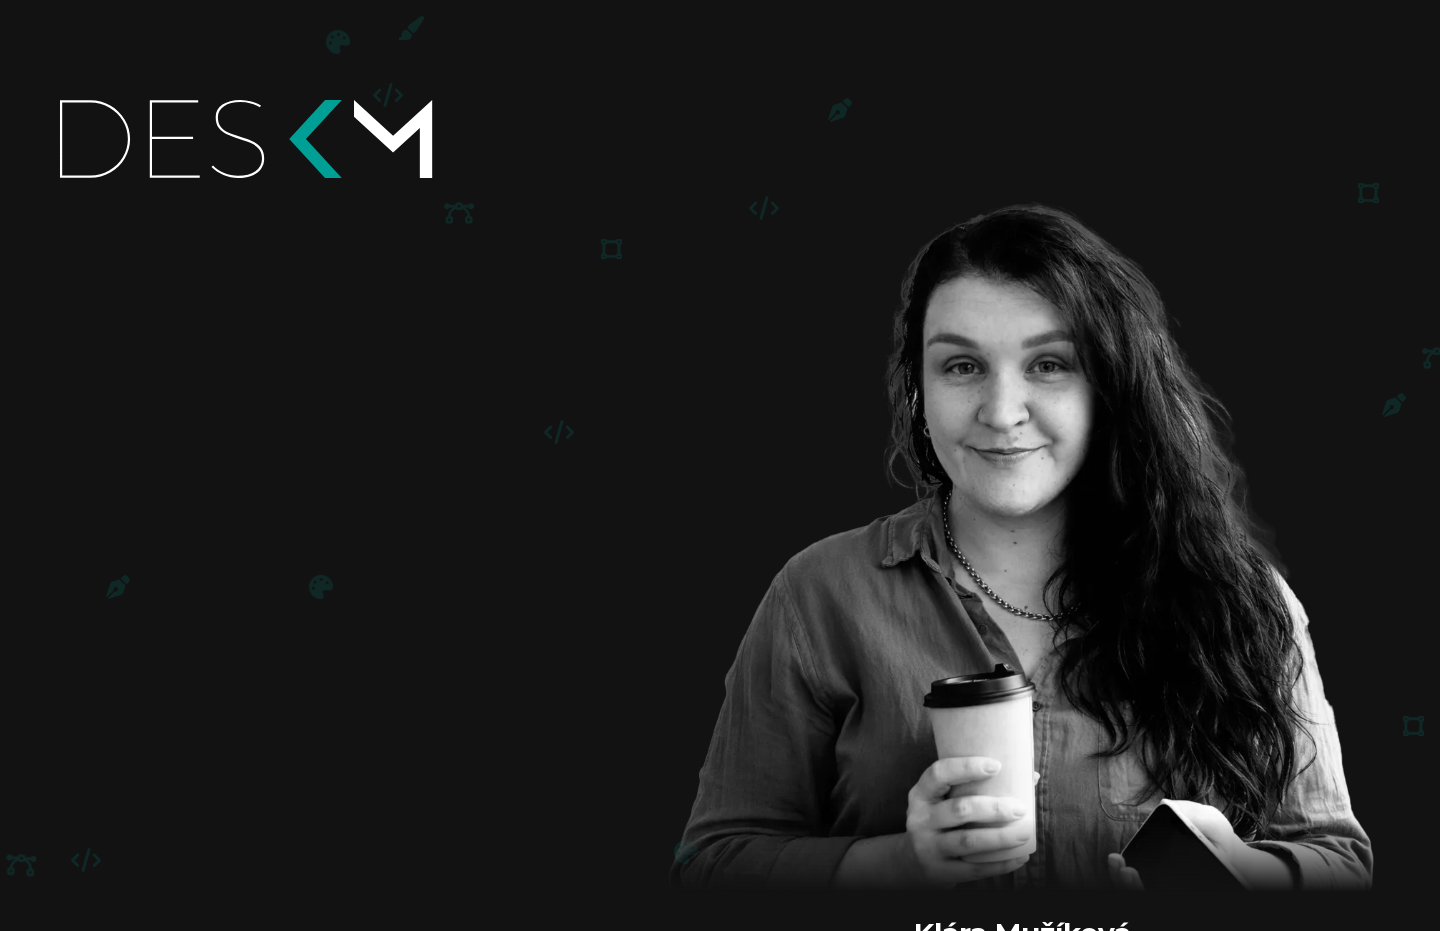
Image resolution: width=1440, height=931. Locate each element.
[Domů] (307, 139)
